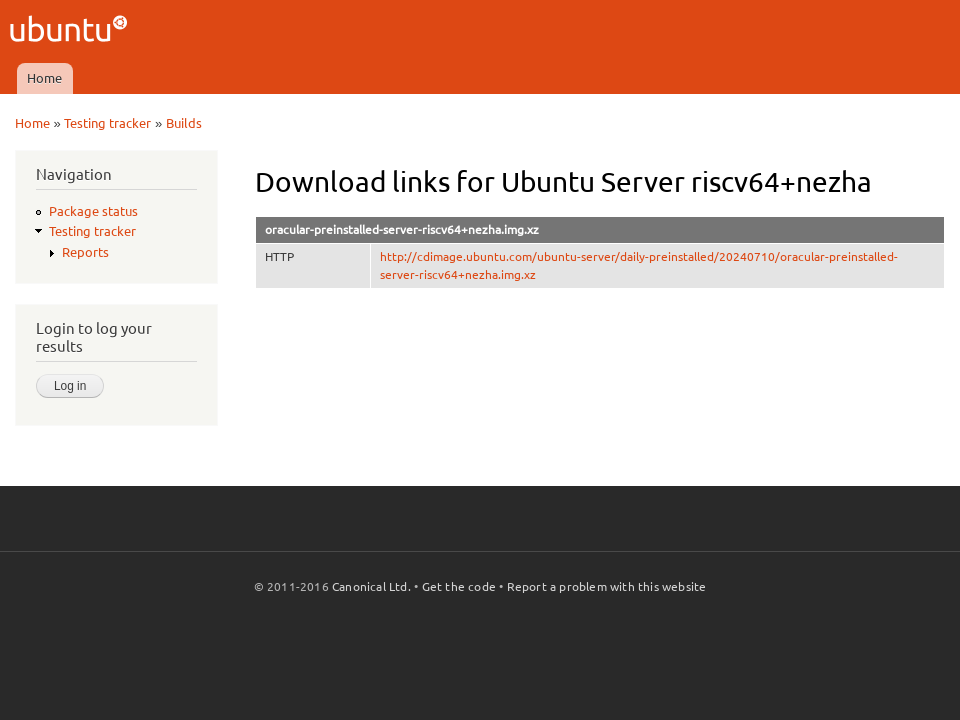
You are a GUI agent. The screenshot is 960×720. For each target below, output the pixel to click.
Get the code (459, 586)
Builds (184, 123)
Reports (85, 252)
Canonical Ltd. (371, 586)
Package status (93, 211)
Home (44, 78)
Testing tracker (107, 123)
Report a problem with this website (607, 586)
